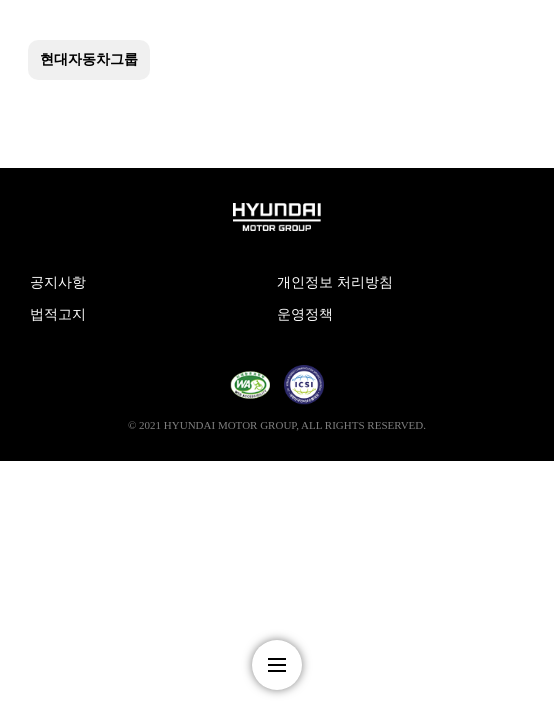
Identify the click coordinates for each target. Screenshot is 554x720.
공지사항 (58, 282)
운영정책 (305, 314)
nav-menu (277, 665)
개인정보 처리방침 (335, 282)
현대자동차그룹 (89, 59)
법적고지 (58, 314)
